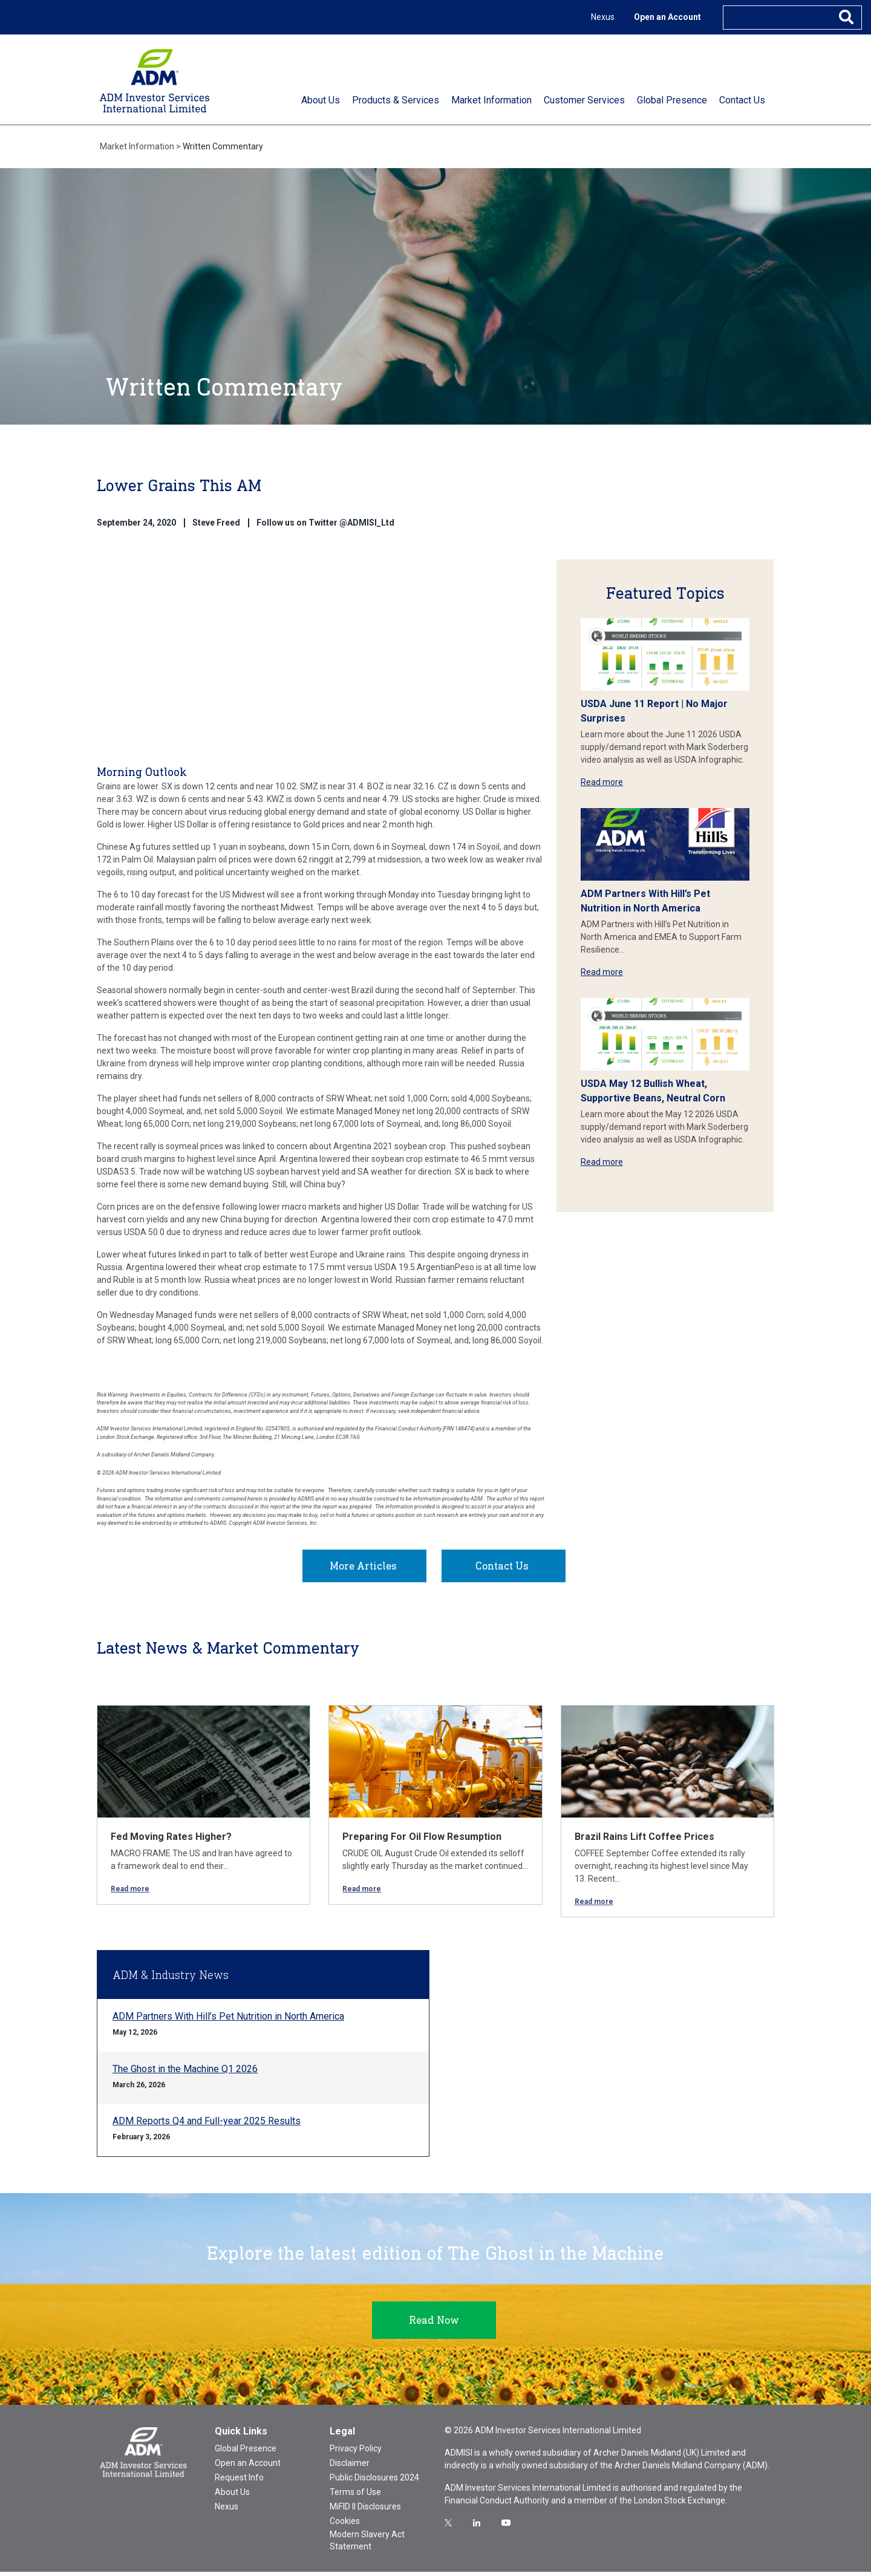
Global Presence (245, 2452)
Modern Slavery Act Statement (367, 2544)
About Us (232, 2496)
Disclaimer (350, 2467)
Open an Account (667, 17)
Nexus (603, 17)
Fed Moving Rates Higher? (171, 1841)
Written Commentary (223, 146)
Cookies (345, 2525)
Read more (602, 782)
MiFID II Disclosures (365, 2511)
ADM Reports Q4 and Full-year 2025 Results (207, 2125)
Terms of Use (355, 2496)
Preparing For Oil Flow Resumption (421, 1841)
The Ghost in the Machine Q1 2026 (185, 2073)
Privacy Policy (356, 2452)
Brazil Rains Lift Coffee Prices (644, 1841)
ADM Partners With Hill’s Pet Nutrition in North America (228, 2020)
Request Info (239, 2481)
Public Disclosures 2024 (374, 2481)
